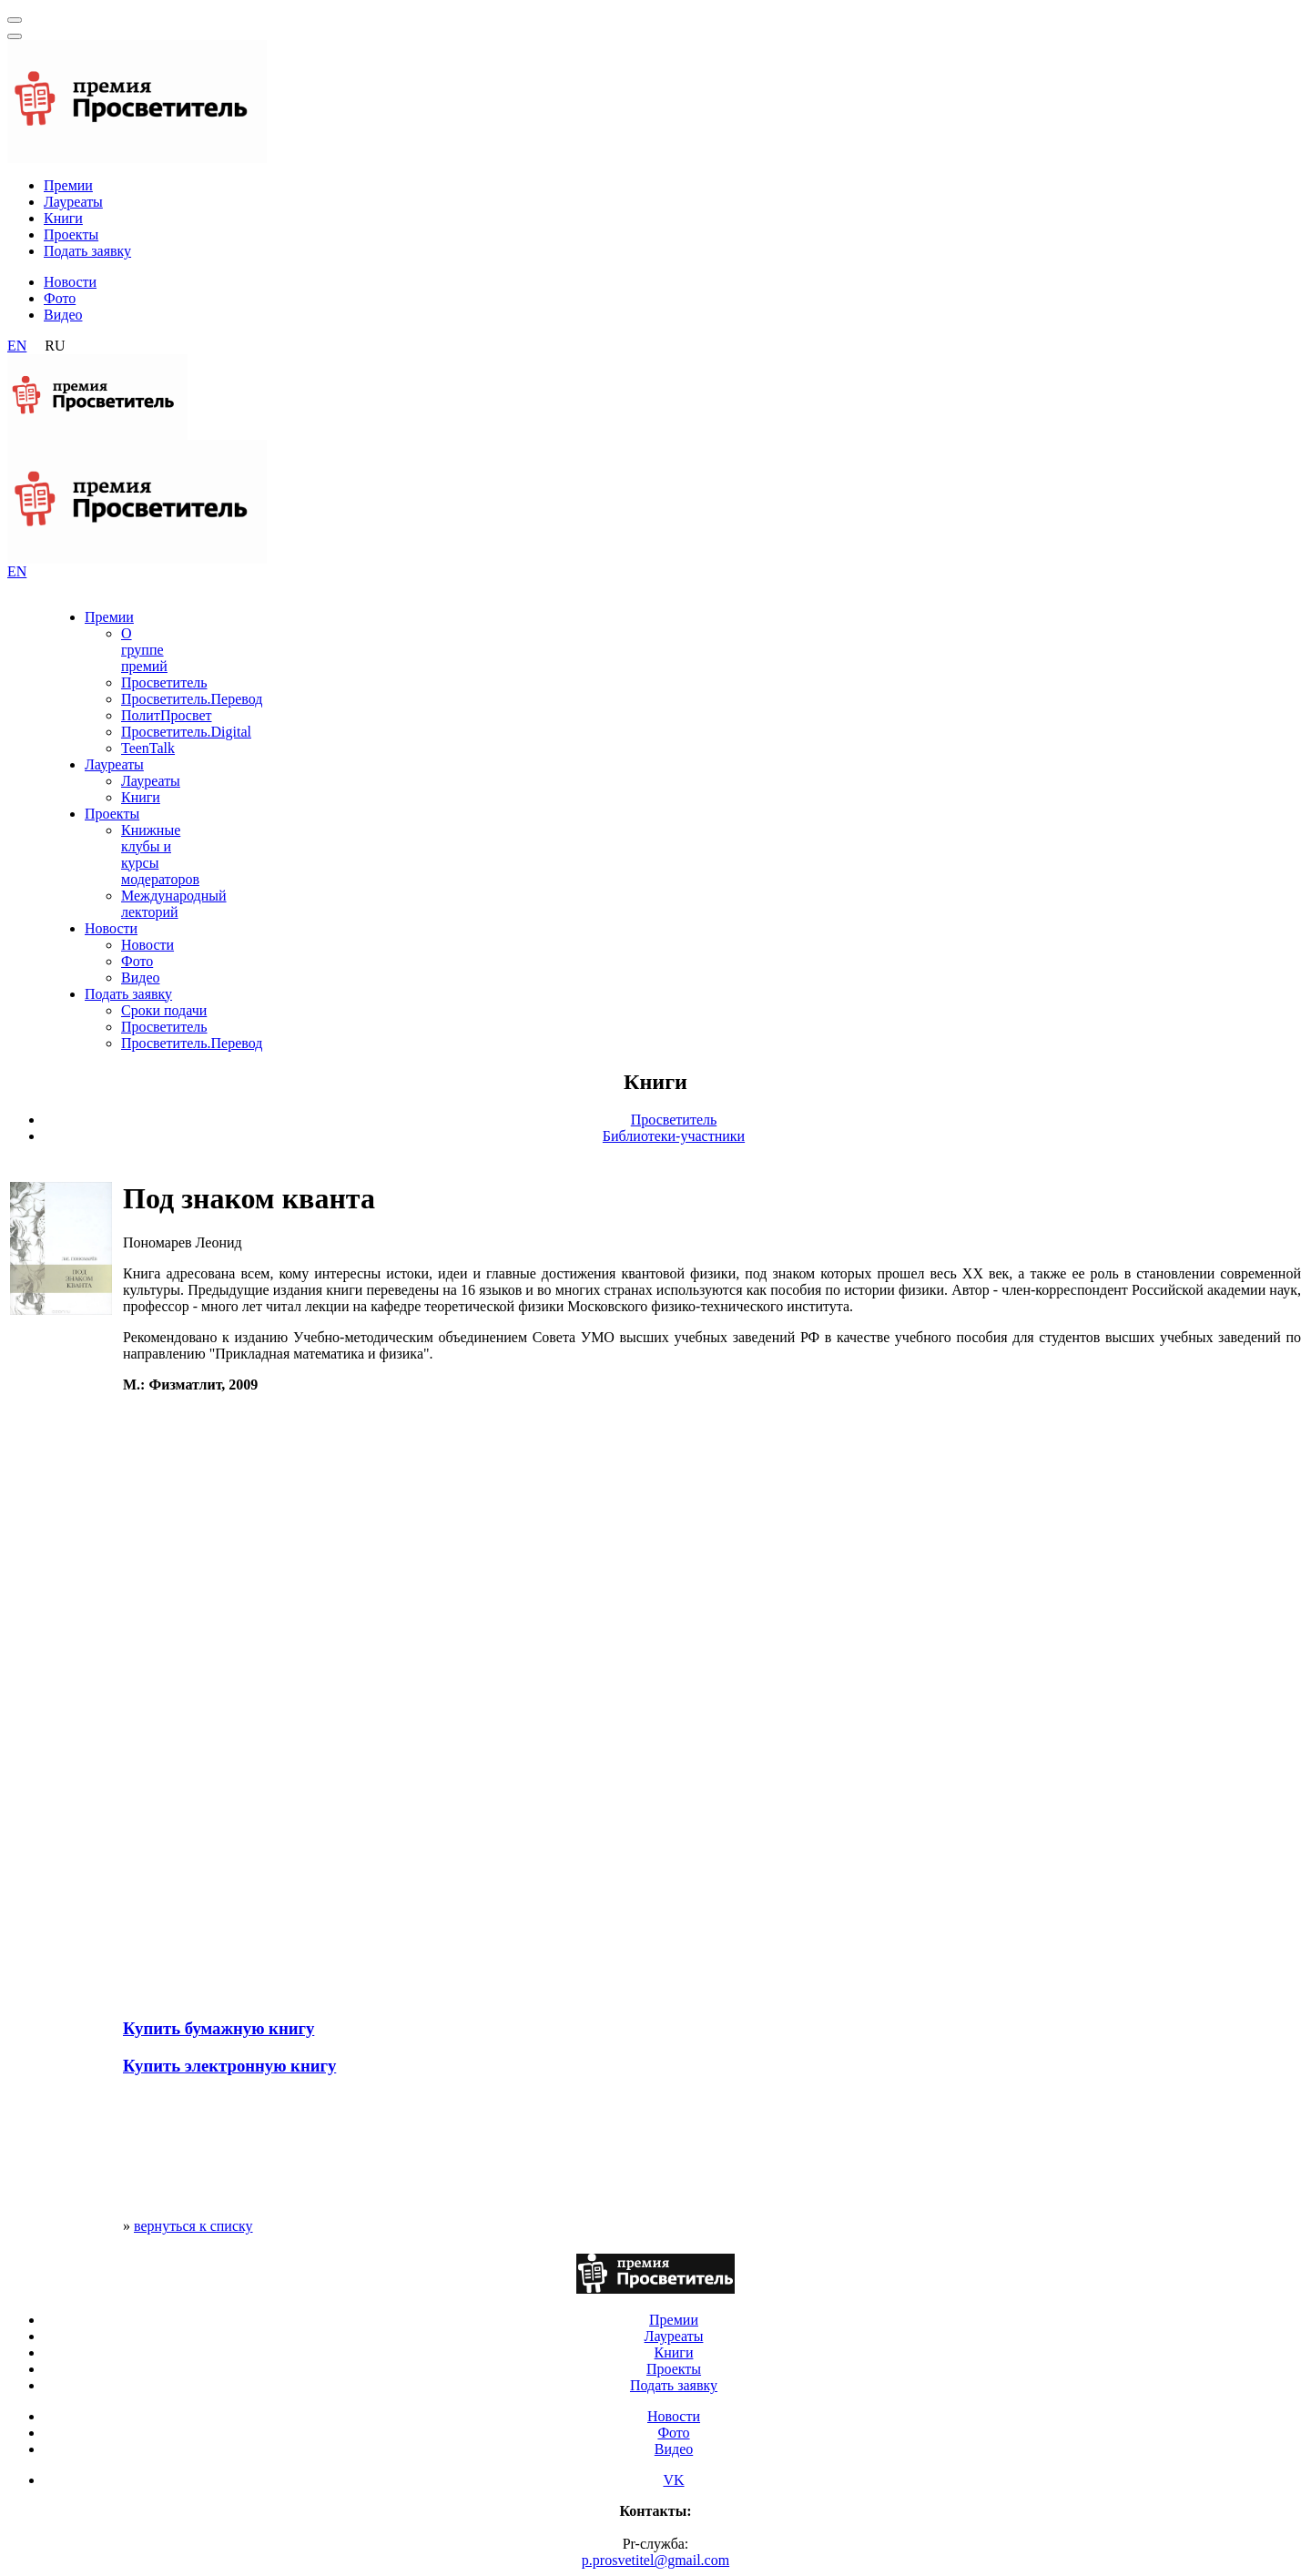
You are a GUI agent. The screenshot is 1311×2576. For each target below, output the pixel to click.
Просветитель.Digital (186, 731)
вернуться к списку (193, 2226)
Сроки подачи (164, 1010)
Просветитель (164, 682)
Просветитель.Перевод (191, 699)
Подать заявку (87, 251)
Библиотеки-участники (674, 1136)
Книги (63, 218)
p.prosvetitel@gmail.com (655, 2560)
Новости (70, 282)
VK (673, 2480)
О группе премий (144, 650)
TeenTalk (148, 748)
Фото (60, 298)
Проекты (71, 234)
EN (16, 345)
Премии (68, 185)
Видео (63, 314)
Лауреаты (73, 201)
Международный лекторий (174, 904)
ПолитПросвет (166, 715)
